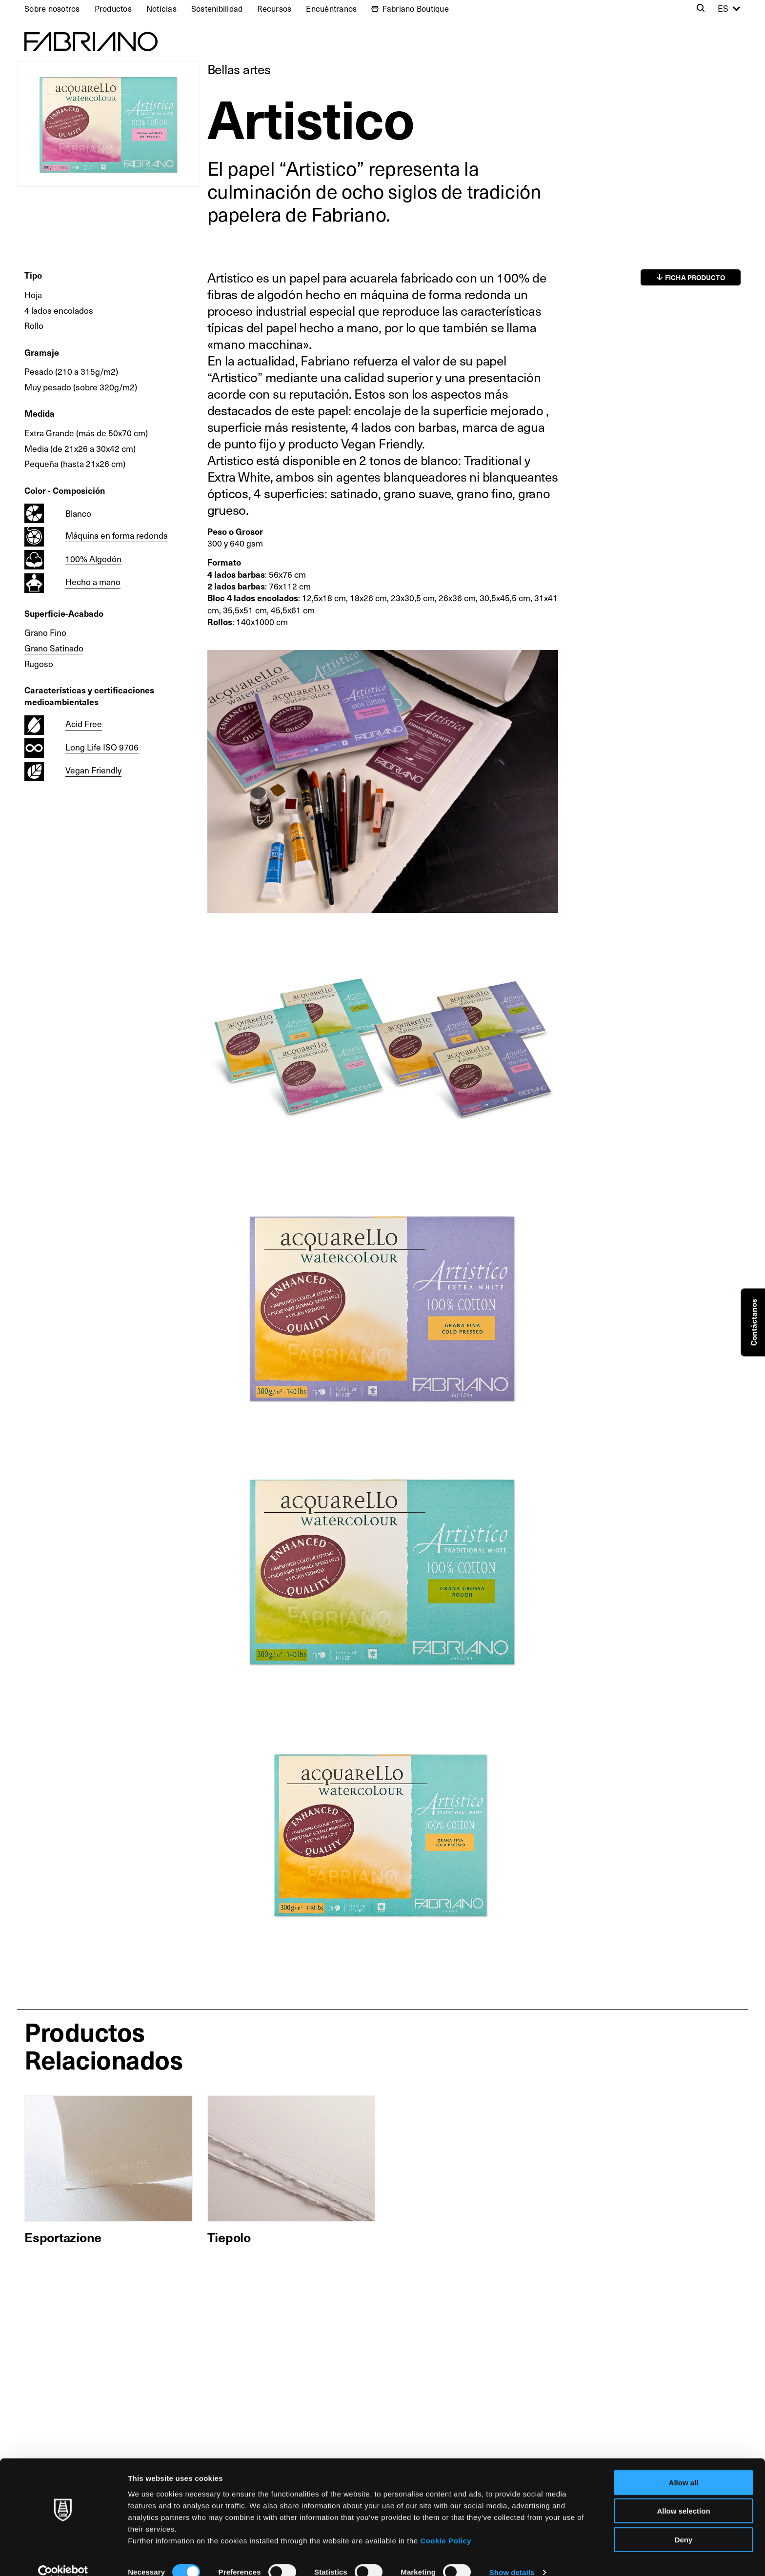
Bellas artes (239, 69)
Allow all (684, 2467)
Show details (512, 2557)
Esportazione (62, 2237)
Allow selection (683, 2496)
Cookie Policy (445, 2525)
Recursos (274, 8)
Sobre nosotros (52, 8)
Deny (684, 2524)
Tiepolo (229, 2237)
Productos (113, 8)
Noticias (161, 8)
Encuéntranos (331, 8)
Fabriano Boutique (415, 8)
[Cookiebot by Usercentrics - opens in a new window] (63, 2557)
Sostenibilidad (217, 8)
